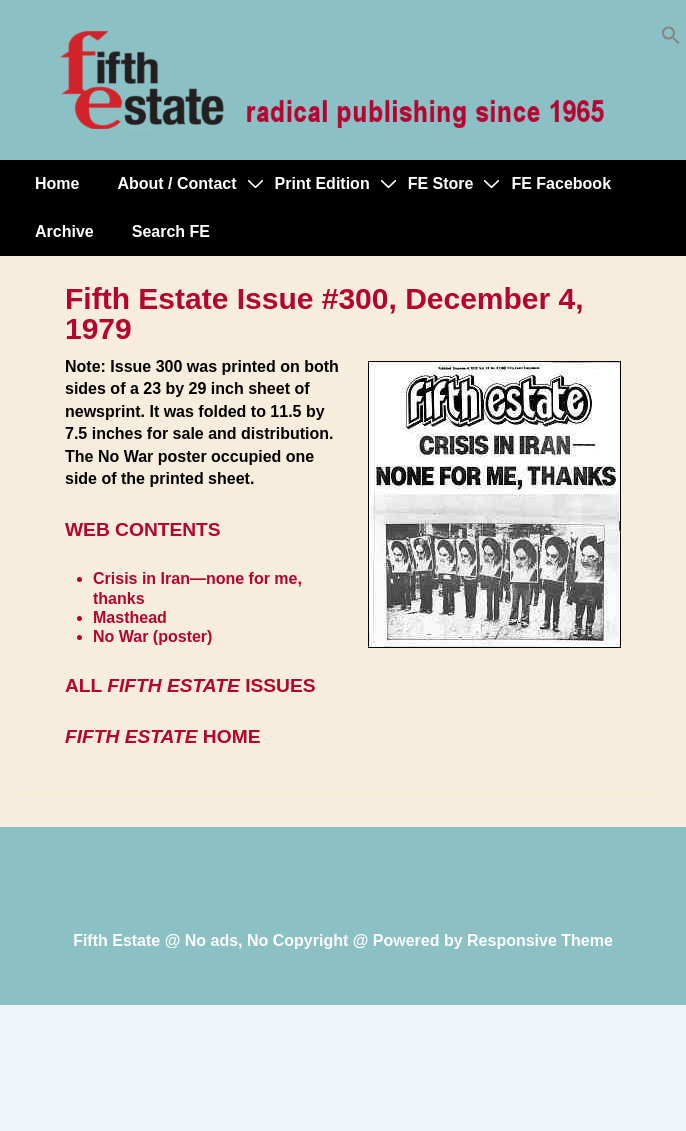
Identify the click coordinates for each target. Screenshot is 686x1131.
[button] (671, 39)
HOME (162, 736)
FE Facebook (561, 183)
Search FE (171, 231)
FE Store (441, 183)
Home (57, 183)
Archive (64, 231)
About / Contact (176, 183)
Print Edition (322, 183)
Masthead (130, 617)
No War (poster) (152, 636)
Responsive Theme (540, 940)
